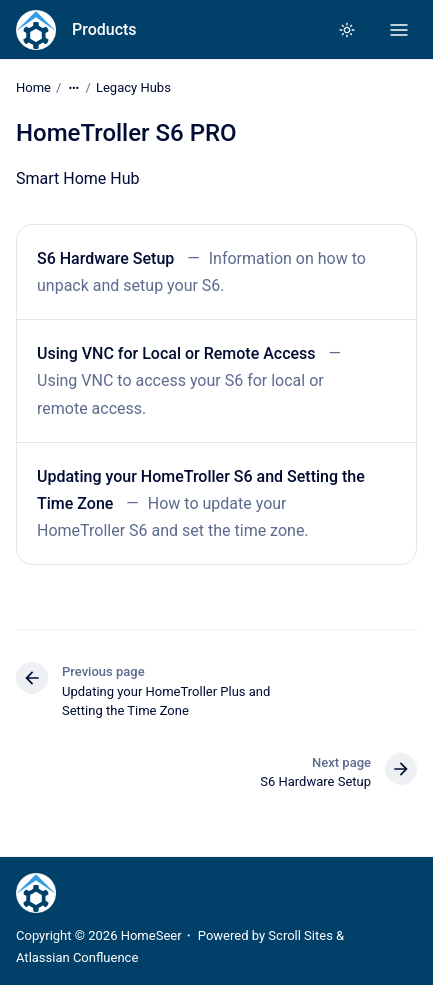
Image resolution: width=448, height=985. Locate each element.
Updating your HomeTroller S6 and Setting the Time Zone (201, 490)
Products (104, 29)
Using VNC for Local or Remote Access (176, 353)
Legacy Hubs (133, 87)
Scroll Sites (300, 935)
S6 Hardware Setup (105, 258)
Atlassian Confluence (77, 957)
